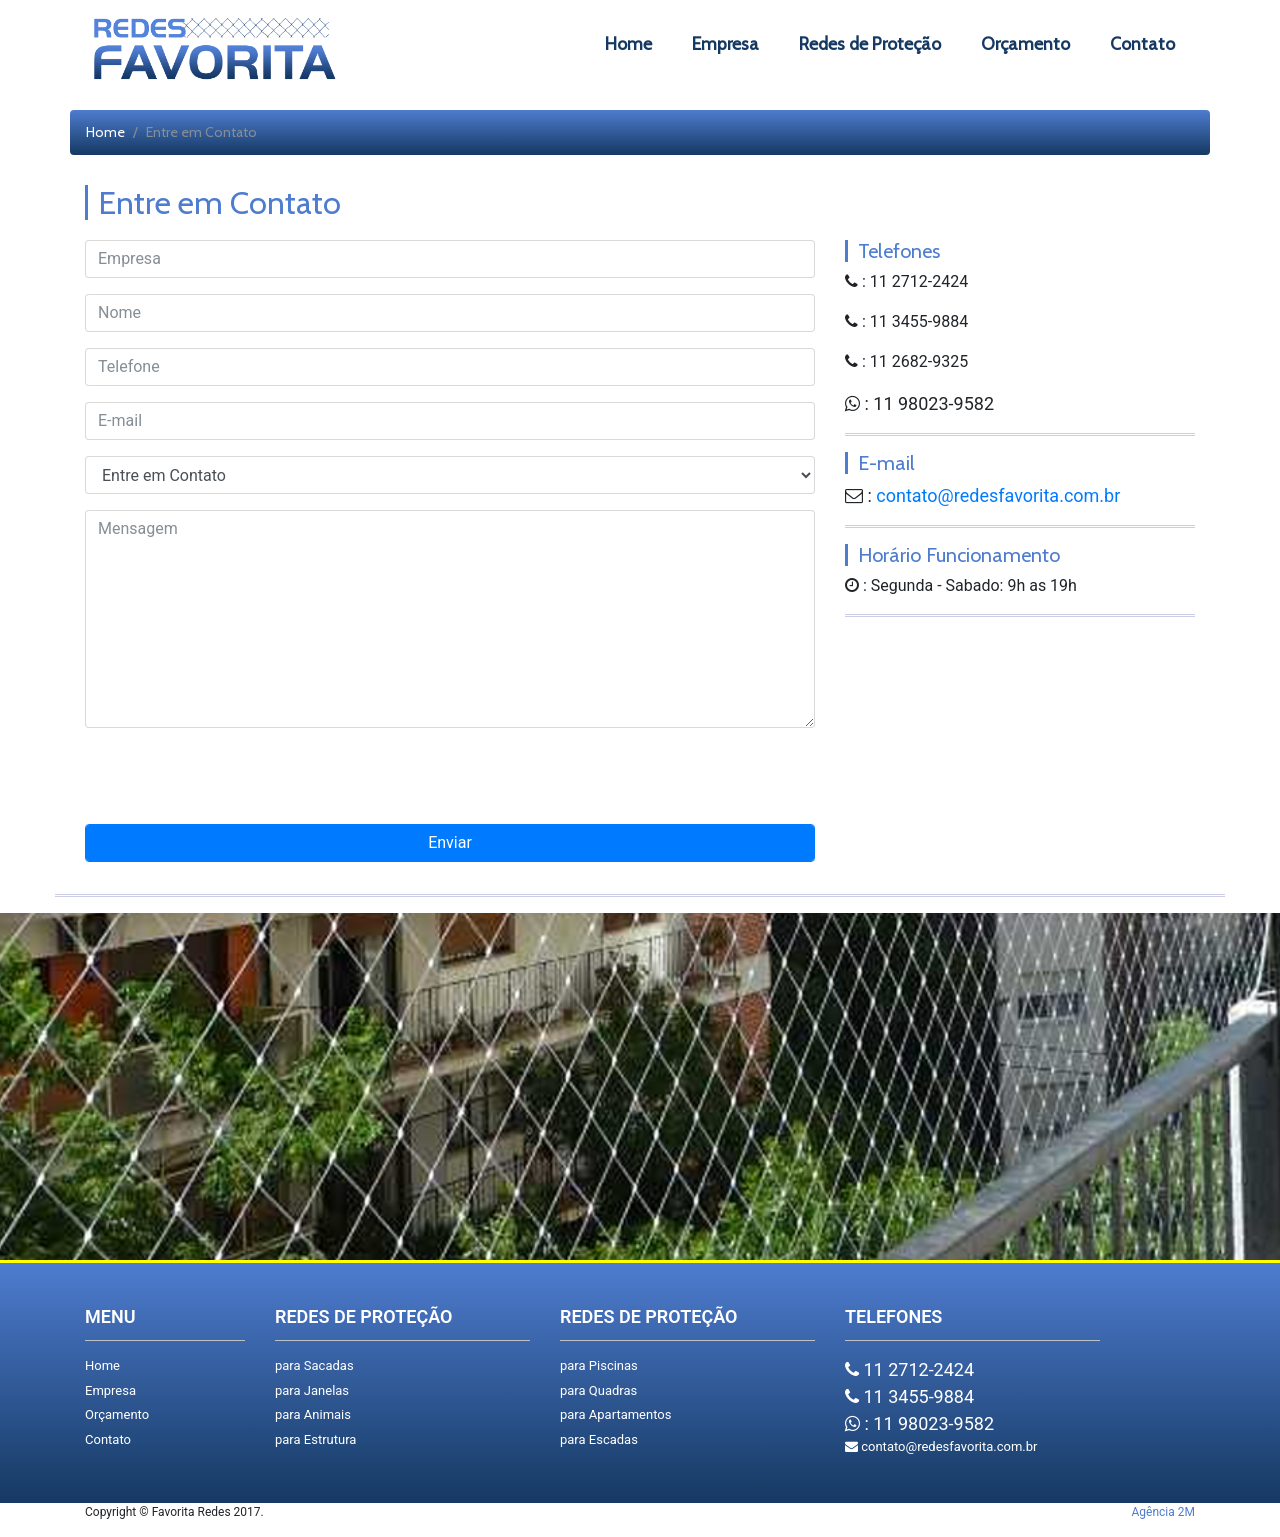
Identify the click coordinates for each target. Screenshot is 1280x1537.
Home (105, 132)
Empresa (110, 1390)
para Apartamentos (615, 1414)
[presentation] (450, 784)
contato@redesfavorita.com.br (998, 495)
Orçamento (117, 1414)
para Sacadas (314, 1365)
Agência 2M (1163, 1512)
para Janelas (312, 1390)
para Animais (313, 1414)
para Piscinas (599, 1365)
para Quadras (598, 1390)
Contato (108, 1439)
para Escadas (599, 1439)
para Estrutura (315, 1439)
